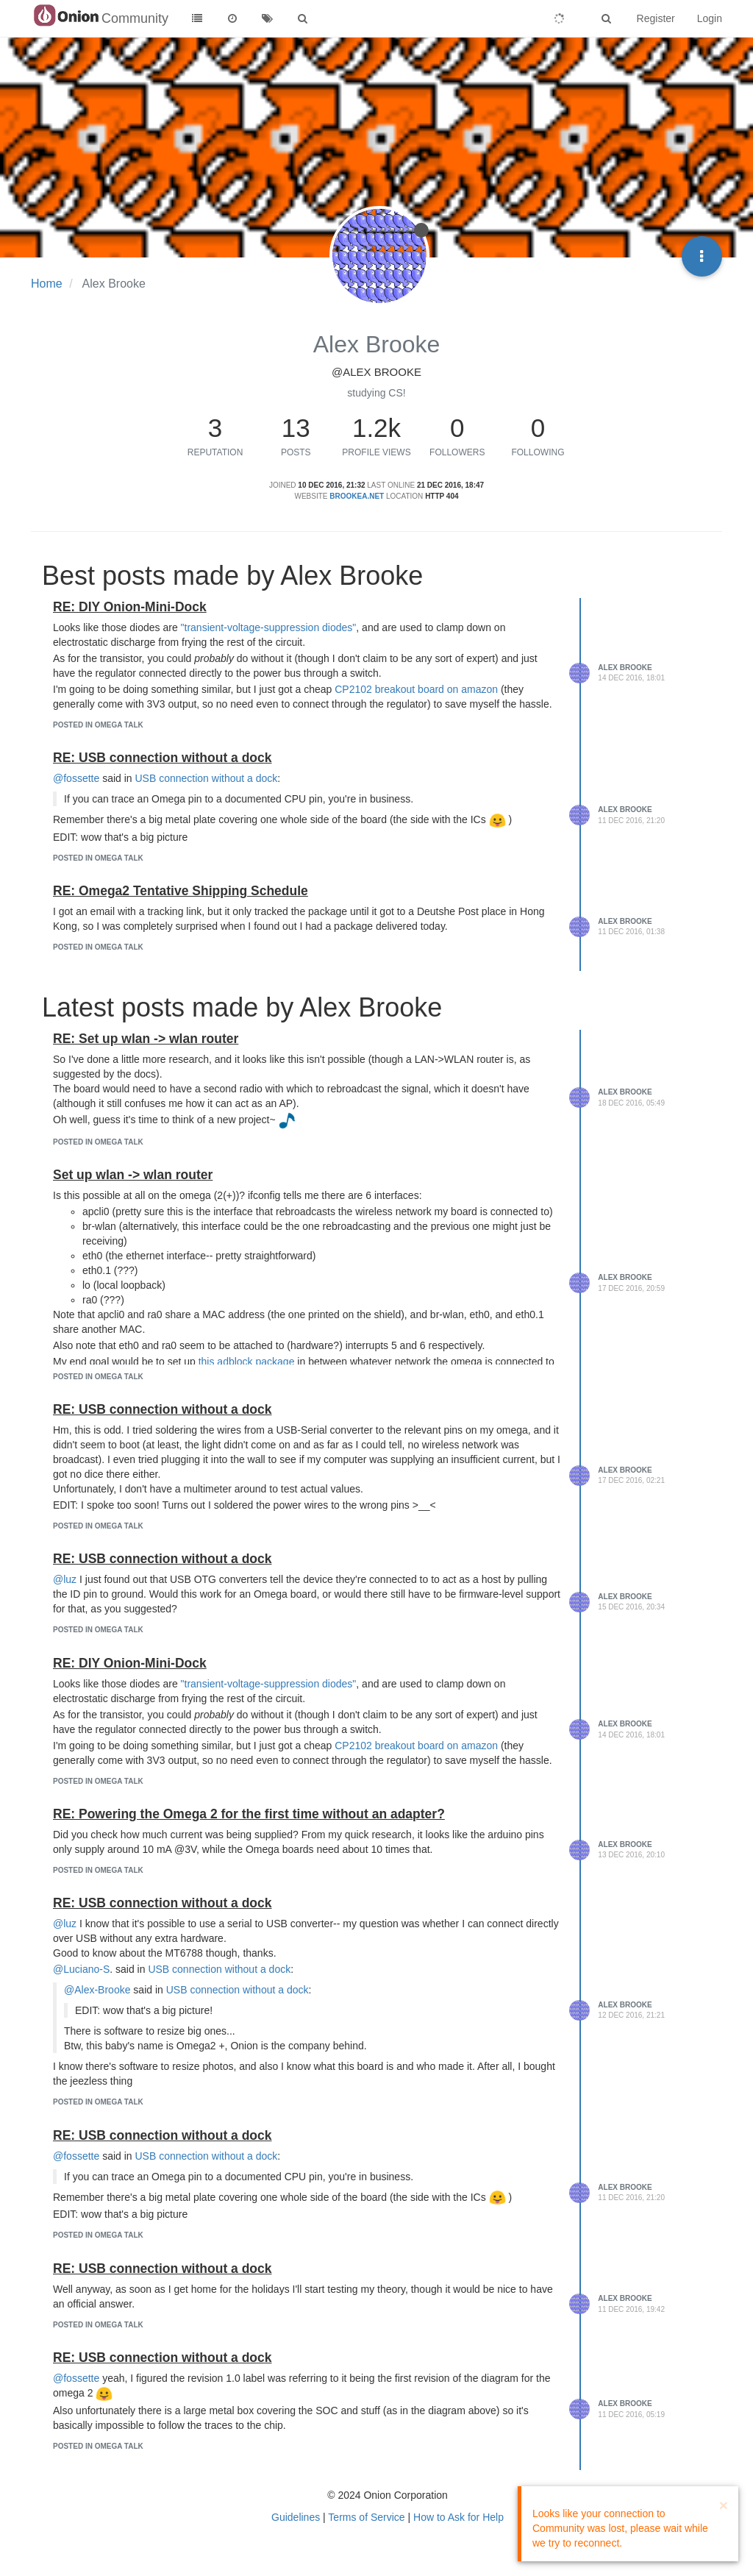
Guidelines (295, 2517)
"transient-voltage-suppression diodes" (269, 627)
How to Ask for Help (458, 2517)
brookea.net (356, 496)
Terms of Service (366, 2517)
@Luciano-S (81, 1969)
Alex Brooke (625, 667)
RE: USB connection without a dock (162, 757)
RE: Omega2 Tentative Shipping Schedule (180, 890)
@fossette (76, 778)
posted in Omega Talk (98, 725)
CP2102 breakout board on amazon (416, 689)
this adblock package (247, 1361)
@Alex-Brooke (97, 1990)
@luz (64, 1579)
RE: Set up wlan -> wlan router (145, 1038)
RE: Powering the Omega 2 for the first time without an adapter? (249, 1814)
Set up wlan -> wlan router (133, 1174)
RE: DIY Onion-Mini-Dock (130, 606)
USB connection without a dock (206, 778)
